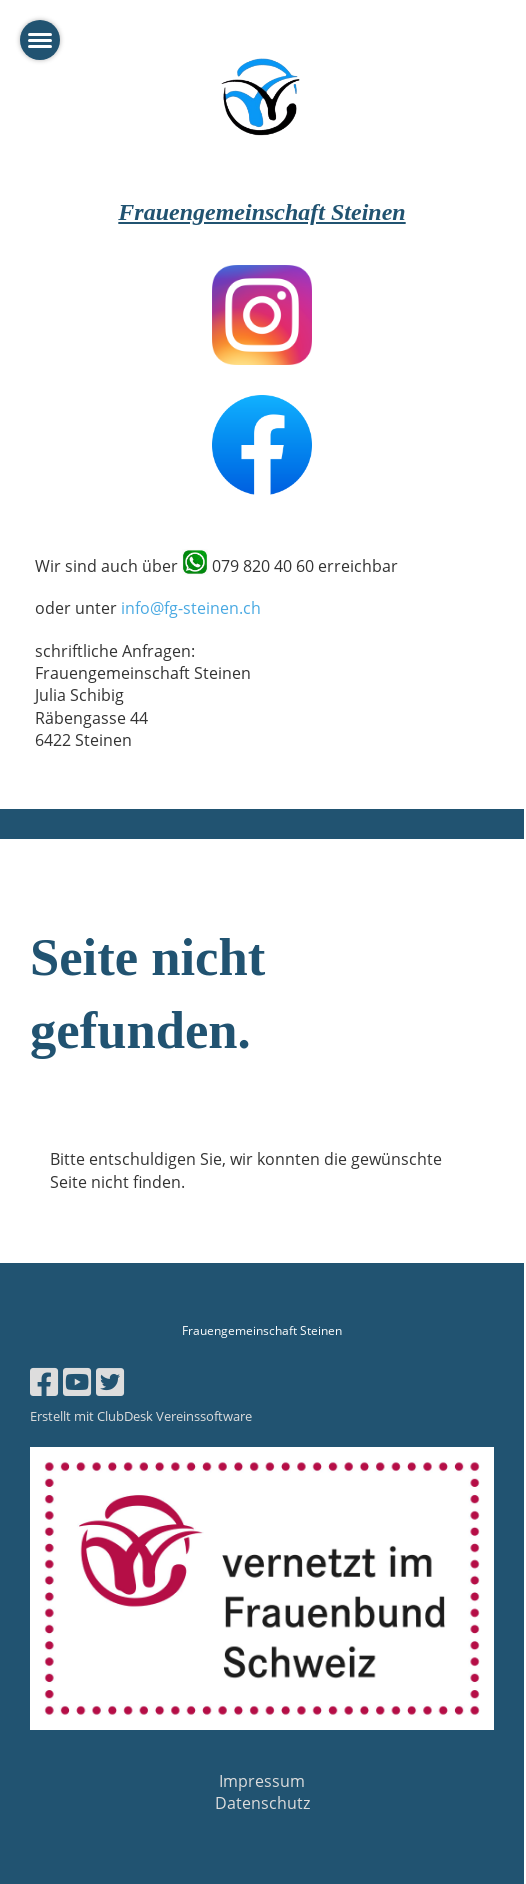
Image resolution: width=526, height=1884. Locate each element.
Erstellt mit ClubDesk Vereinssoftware (141, 1416)
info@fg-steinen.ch (191, 608)
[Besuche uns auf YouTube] (77, 1381)
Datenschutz (262, 1803)
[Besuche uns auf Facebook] (44, 1381)
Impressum (262, 1781)
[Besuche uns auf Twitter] (110, 1381)
